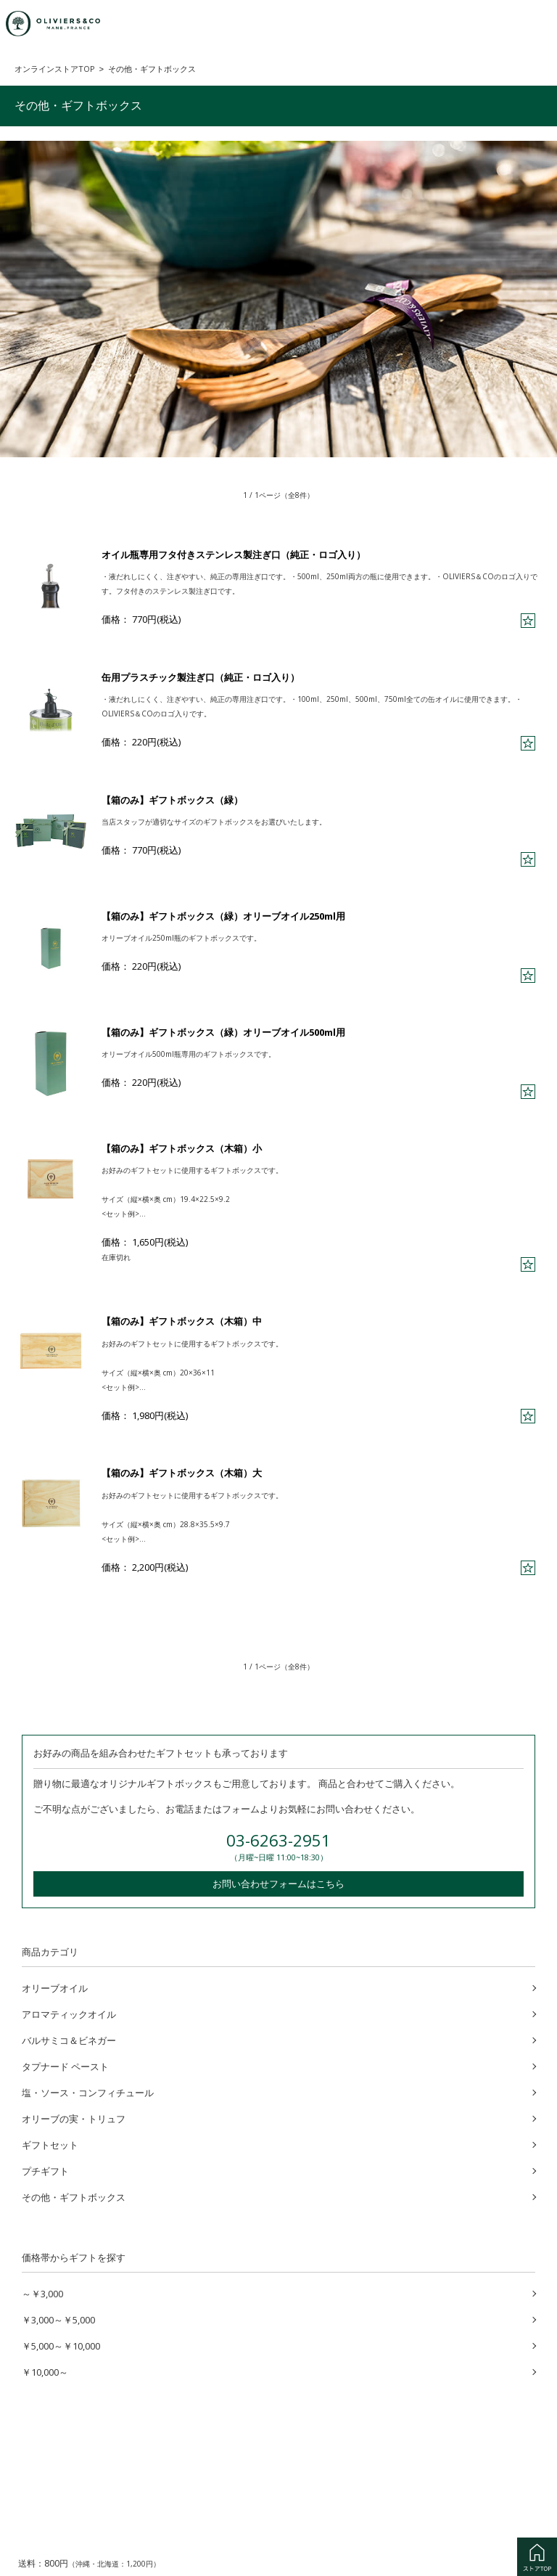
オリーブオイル (55, 1986)
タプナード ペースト (65, 2065)
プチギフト (45, 2169)
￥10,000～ (45, 2370)
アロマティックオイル (69, 2012)
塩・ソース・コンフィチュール (88, 2091)
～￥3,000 (42, 2292)
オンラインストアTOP (55, 68)
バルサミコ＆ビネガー (69, 2038)
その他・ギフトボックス (73, 2195)
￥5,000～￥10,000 (61, 2344)
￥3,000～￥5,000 (58, 2318)
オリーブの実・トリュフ (73, 2117)
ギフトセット (50, 2143)
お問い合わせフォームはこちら (278, 1882)
